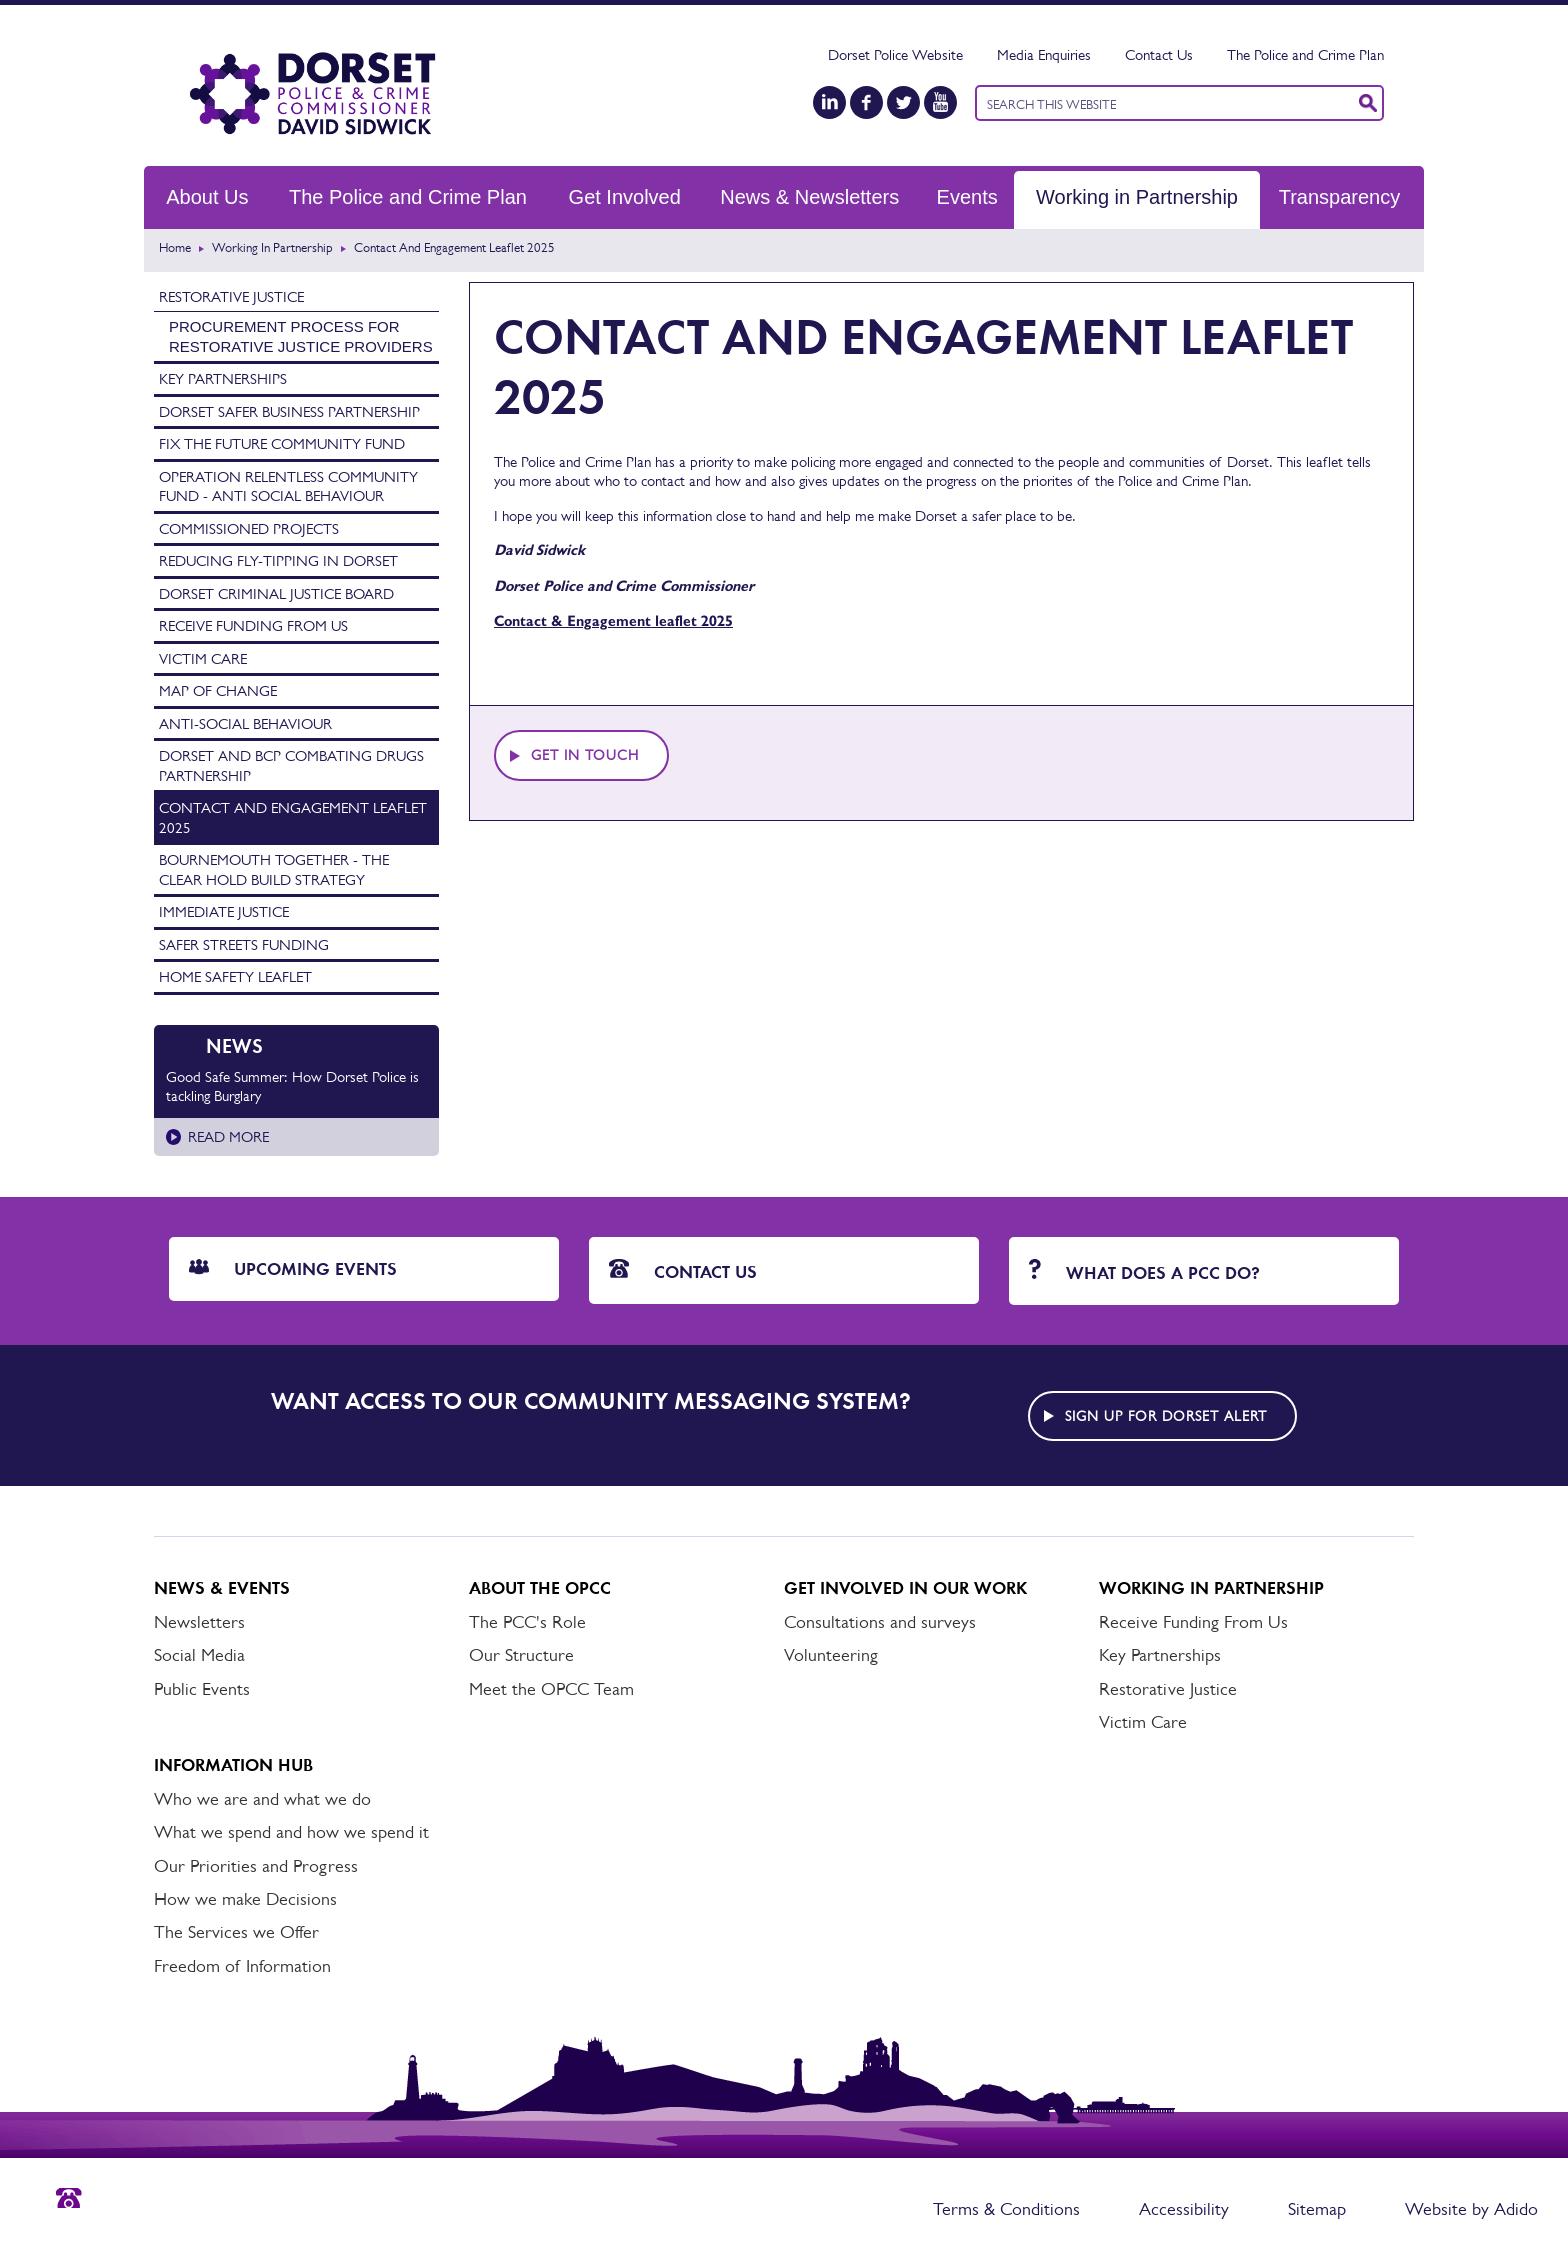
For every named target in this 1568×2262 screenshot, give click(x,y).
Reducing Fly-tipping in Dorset (278, 560)
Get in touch (585, 755)
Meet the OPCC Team (551, 1689)
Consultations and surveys (880, 1622)
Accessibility (1184, 2209)
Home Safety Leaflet (235, 976)
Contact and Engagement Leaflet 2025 (293, 817)
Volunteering (831, 1655)
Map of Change (218, 690)
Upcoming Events (293, 1269)
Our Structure (521, 1655)
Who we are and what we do (262, 1799)
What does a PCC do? (1144, 1271)
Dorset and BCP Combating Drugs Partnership (291, 765)
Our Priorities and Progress (256, 1866)
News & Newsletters (809, 197)
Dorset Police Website (895, 54)
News (234, 1046)
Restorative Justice (231, 296)
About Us (207, 197)
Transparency (1340, 197)
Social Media (199, 1655)
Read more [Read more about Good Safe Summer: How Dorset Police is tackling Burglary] (228, 1136)
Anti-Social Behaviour (245, 723)
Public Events (202, 1689)
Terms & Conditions (1006, 2209)
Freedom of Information (242, 1966)
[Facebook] (866, 102)
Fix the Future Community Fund (282, 443)
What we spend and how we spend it (291, 1832)
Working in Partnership (1137, 197)
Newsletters (199, 1622)
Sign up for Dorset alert (1166, 1416)
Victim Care (203, 658)
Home (175, 247)
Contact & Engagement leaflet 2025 (613, 621)
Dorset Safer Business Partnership (289, 411)
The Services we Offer (236, 1932)
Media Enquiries (1044, 54)
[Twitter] (903, 102)
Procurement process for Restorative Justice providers (301, 336)
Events (967, 197)
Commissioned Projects (249, 528)
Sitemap (1317, 2209)
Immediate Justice (224, 911)
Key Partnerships (223, 378)
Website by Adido (1471, 2209)
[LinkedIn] (829, 102)
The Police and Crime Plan (1305, 54)
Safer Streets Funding (244, 944)
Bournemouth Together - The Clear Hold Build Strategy (274, 869)
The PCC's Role (527, 1622)
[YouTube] (940, 102)
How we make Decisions (245, 1899)
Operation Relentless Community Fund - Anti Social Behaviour (288, 486)
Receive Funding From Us (253, 625)
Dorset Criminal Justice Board (276, 593)
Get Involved (625, 197)
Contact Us (1159, 54)
